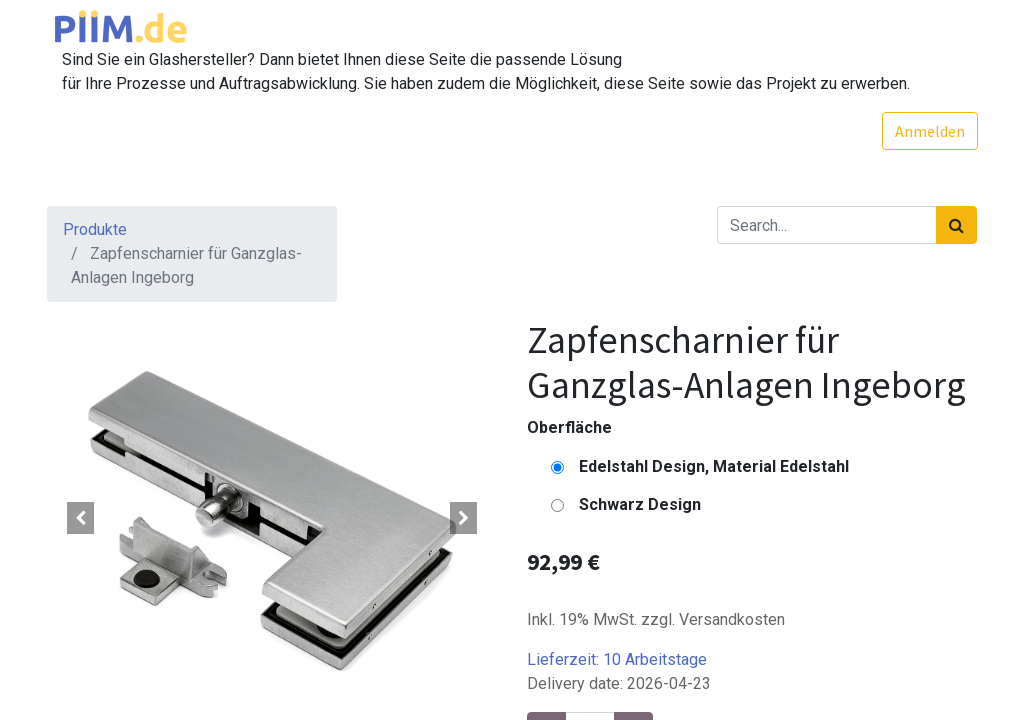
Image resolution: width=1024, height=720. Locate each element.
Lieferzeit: (617, 659)
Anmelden (929, 131)
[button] (81, 518)
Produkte (95, 229)
